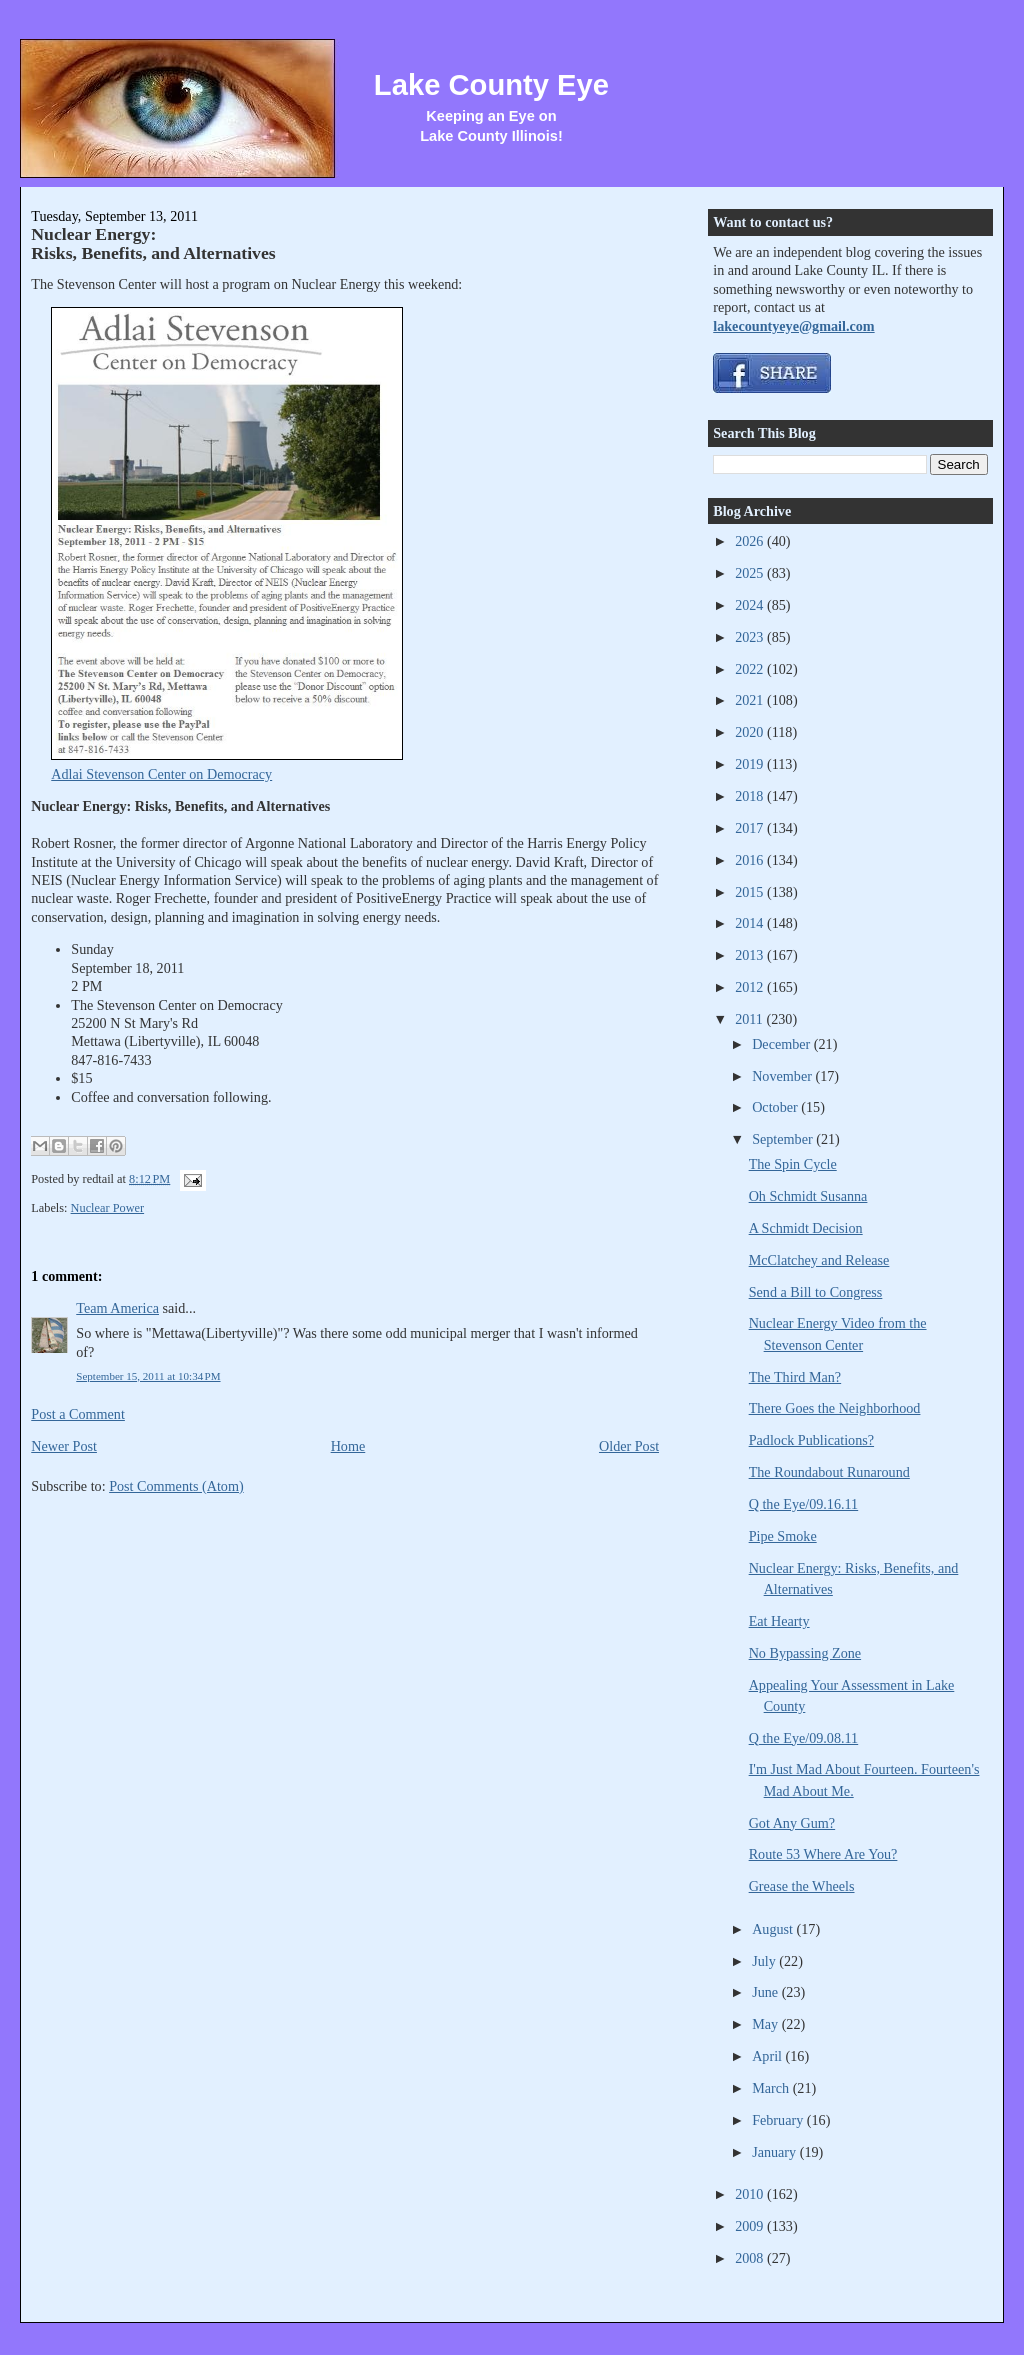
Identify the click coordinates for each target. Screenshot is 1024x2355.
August (774, 1929)
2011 (750, 1019)
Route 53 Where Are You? (823, 1854)
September (784, 1139)
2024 (751, 605)
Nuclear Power (108, 1208)
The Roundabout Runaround (829, 1472)
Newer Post (64, 1446)
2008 (751, 2258)
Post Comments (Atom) (176, 1486)
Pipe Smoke (783, 1536)
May (767, 2024)
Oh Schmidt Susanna (808, 1196)
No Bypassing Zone (805, 1653)
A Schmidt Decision (806, 1228)
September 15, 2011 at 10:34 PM (148, 1376)
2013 (751, 955)
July (765, 1961)
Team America (117, 1308)
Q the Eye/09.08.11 (804, 1738)
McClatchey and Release (819, 1260)
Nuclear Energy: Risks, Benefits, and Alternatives (153, 243)
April (768, 2056)
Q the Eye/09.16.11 (804, 1504)
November (783, 1076)
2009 (751, 2226)
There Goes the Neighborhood (835, 1408)
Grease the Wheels (802, 1886)
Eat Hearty (779, 1621)
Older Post (629, 1446)
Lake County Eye (491, 85)
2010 (751, 2194)
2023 (751, 637)
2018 (751, 796)
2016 (751, 860)
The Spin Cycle (793, 1164)
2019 (751, 764)
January (776, 2152)
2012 (751, 987)
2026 (751, 541)
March (772, 2088)
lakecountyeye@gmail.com (793, 326)
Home (348, 1446)
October (776, 1107)
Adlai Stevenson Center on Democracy (161, 774)
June (767, 1992)
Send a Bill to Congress (816, 1292)
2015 (751, 892)
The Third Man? (795, 1377)
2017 (751, 828)
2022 (751, 669)
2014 (751, 923)
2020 (751, 732)
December (783, 1044)
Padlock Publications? (811, 1440)
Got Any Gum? (792, 1823)
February (779, 2120)
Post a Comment (78, 1414)
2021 (751, 700)
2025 (751, 573)
